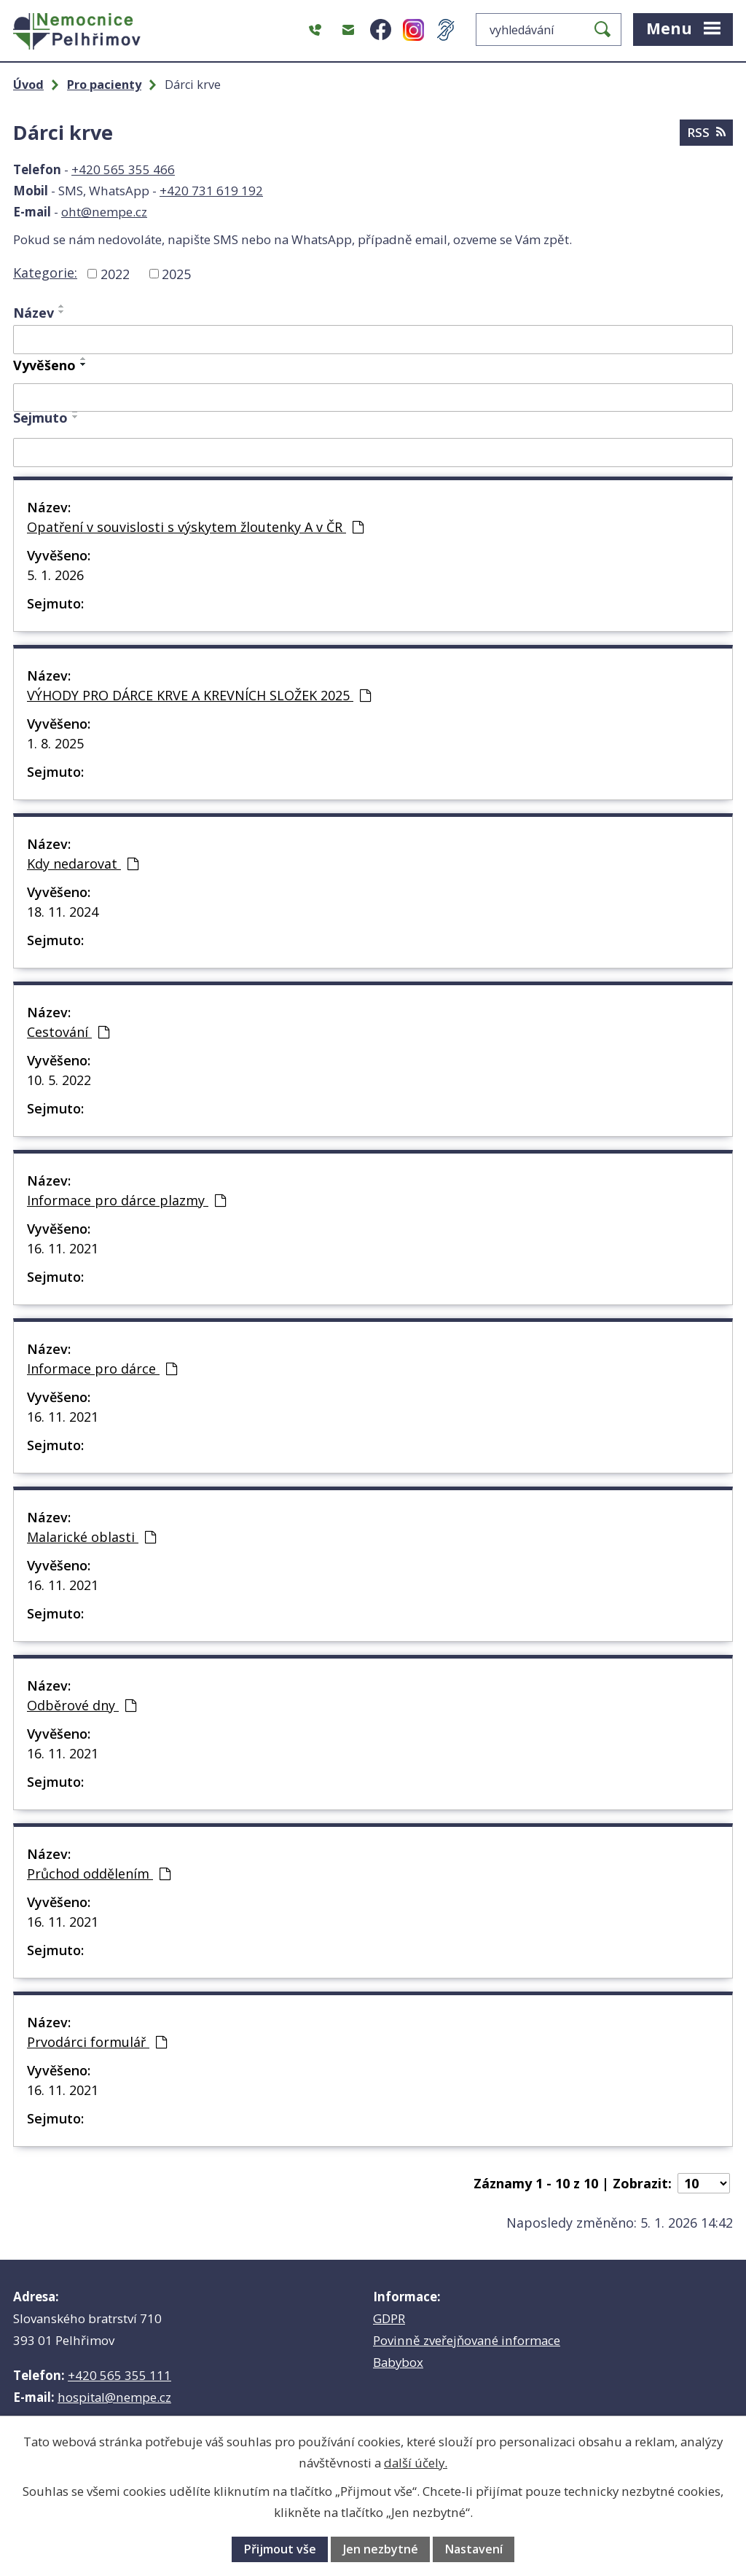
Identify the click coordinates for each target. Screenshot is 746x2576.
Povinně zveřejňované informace (466, 2340)
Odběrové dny (81, 1705)
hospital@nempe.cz (114, 2397)
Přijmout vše (279, 2549)
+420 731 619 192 (211, 190)
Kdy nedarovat (82, 863)
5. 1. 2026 (55, 575)
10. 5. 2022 (59, 1080)
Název (33, 312)
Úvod (28, 85)
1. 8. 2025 (55, 743)
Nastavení (473, 2549)
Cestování (68, 1032)
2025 (176, 273)
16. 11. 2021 (62, 1248)
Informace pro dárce (102, 1368)
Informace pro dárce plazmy (126, 1200)
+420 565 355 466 (123, 169)
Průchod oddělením (98, 1873)
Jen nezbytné (380, 2549)
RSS (706, 132)
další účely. (415, 2462)
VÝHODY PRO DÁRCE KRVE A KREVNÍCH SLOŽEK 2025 (199, 695)
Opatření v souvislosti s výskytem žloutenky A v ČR (195, 527)
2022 (115, 273)
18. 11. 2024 (62, 911)
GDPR (389, 2318)
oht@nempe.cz (104, 211)
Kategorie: (45, 272)
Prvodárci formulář (97, 2042)
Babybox (398, 2362)
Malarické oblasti (91, 1537)
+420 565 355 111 (119, 2375)
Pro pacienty (104, 85)
